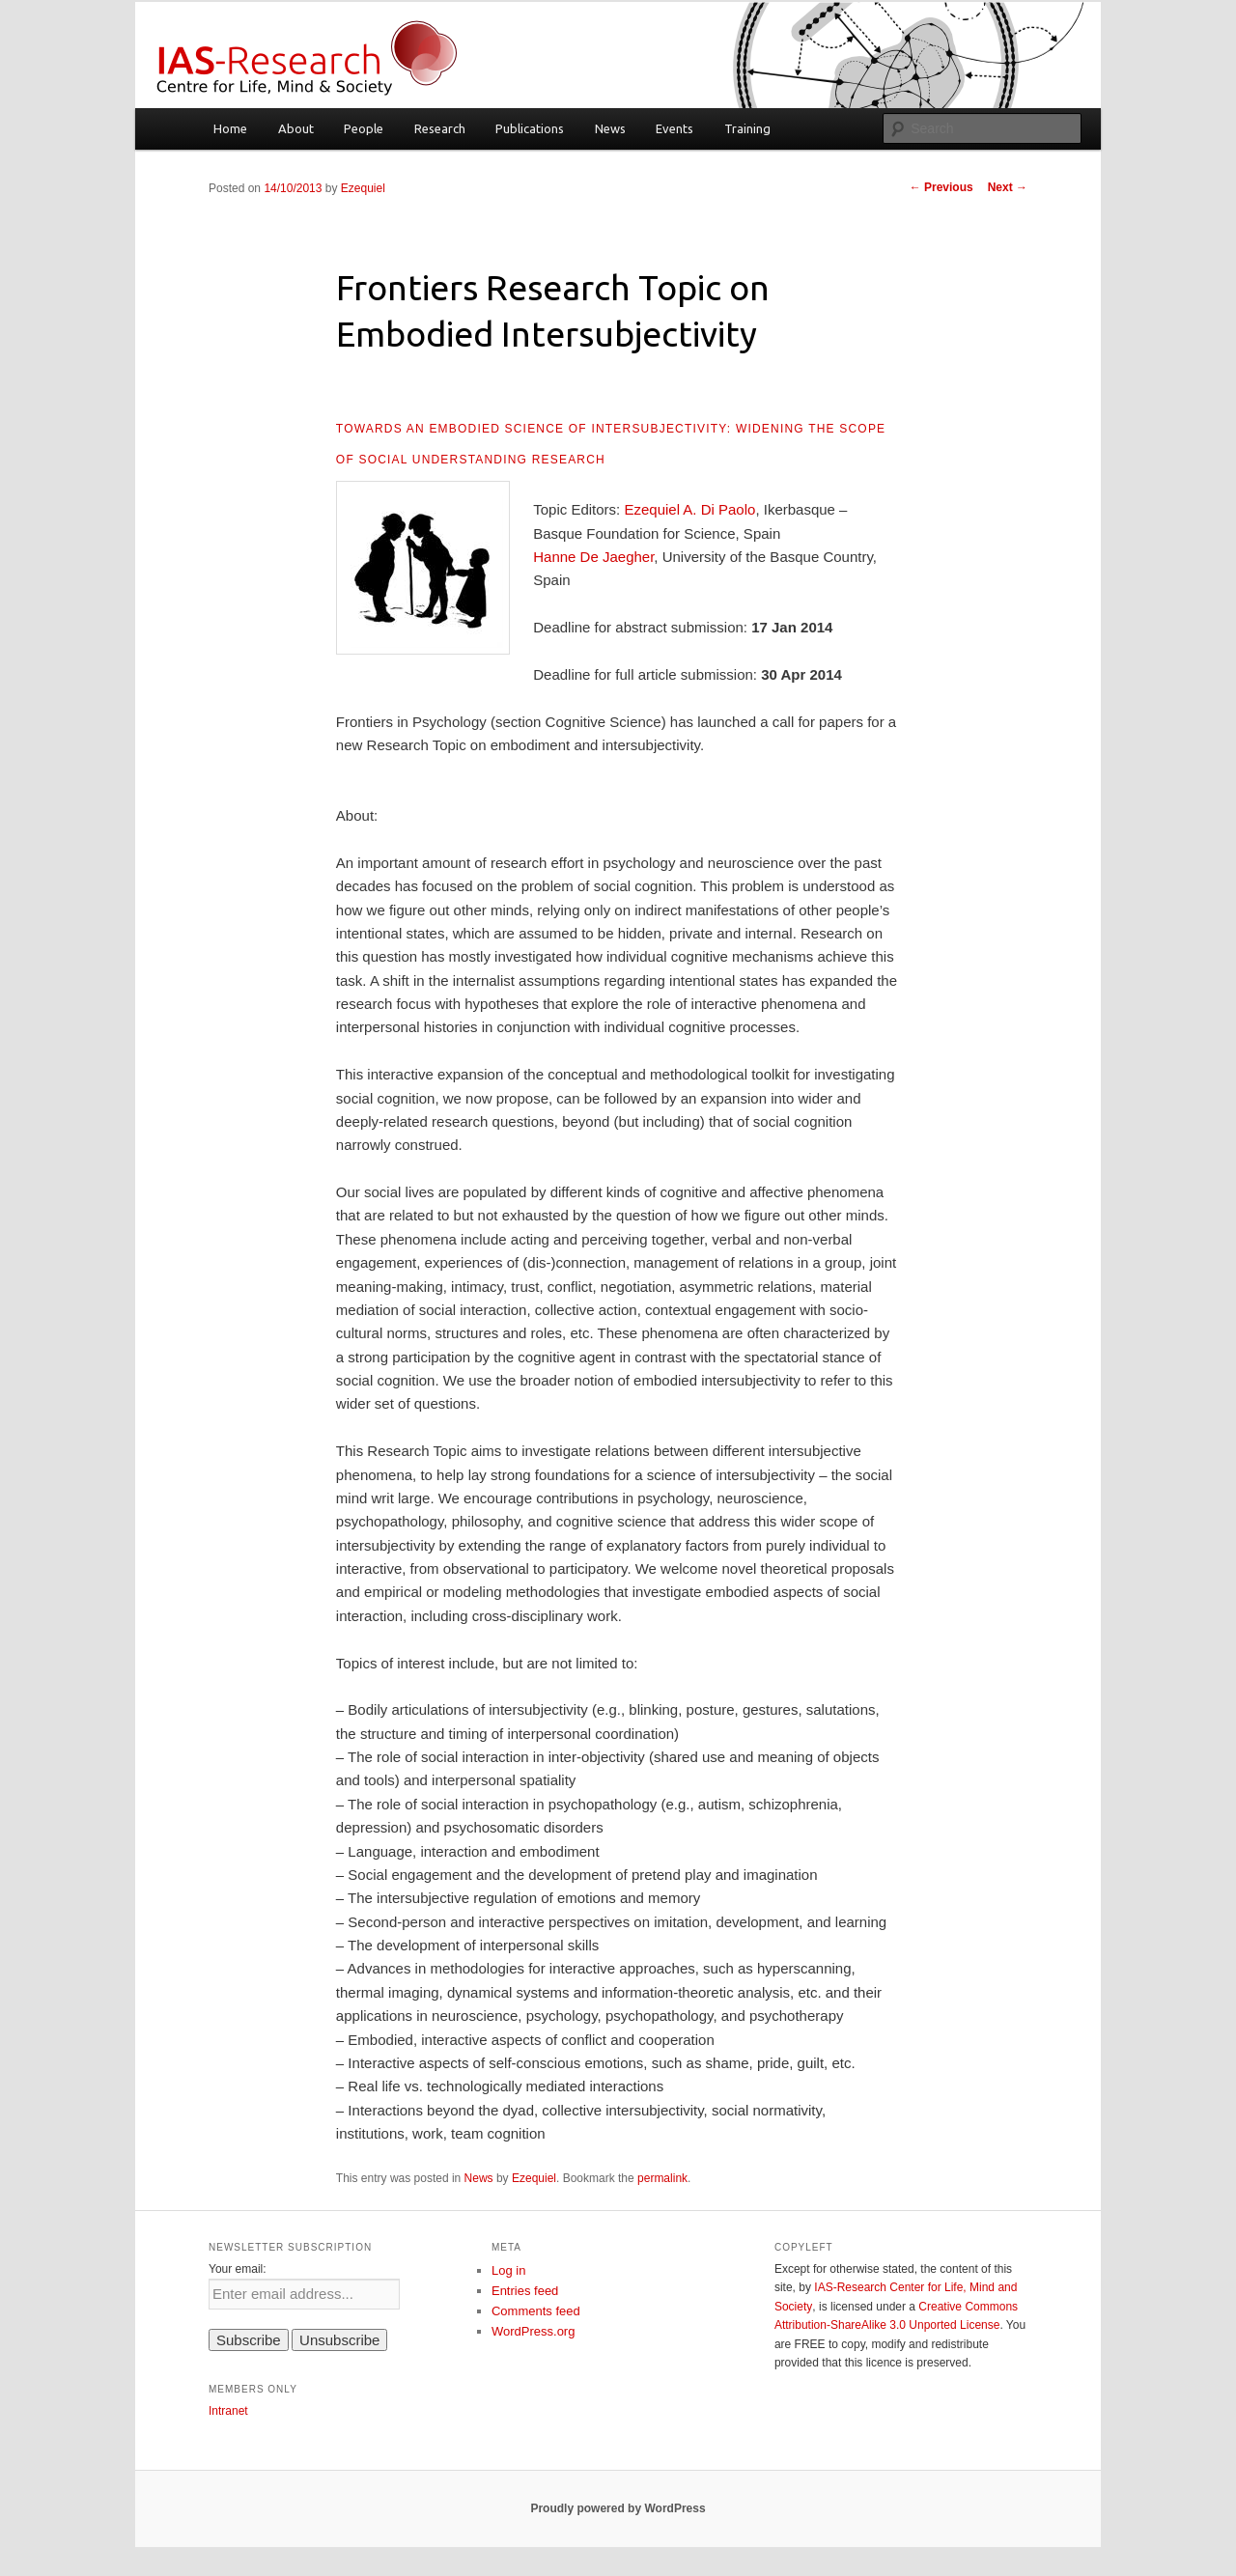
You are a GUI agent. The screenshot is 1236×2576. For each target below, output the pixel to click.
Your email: (238, 2269)
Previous (941, 187)
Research (439, 128)
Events (674, 128)
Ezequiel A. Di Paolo (687, 509)
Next (1007, 187)
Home (230, 128)
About (296, 128)
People (363, 128)
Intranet (228, 2411)
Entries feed (525, 2290)
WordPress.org (533, 2331)
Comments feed (536, 2311)
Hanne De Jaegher (593, 556)
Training (747, 128)
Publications (529, 128)
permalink (662, 2178)
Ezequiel (363, 188)
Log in (508, 2270)
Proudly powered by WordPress (617, 2508)
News (610, 128)
